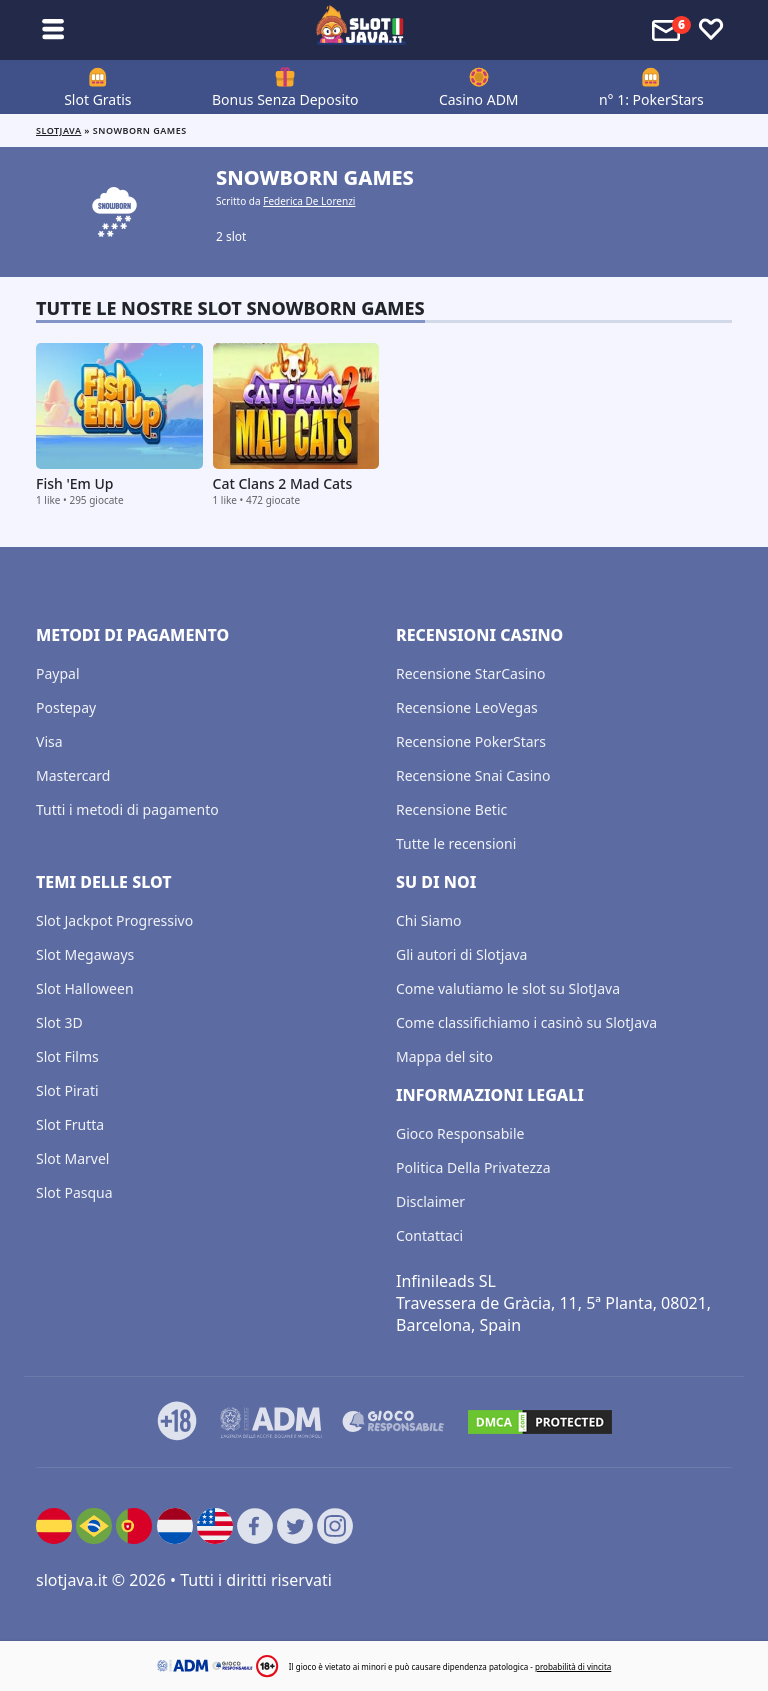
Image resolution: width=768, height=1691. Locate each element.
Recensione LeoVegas (467, 707)
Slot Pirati (67, 1090)
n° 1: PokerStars (651, 99)
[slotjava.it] (361, 30)
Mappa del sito (444, 1056)
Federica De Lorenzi (309, 201)
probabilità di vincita (573, 1666)
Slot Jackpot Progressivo (114, 920)
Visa (49, 741)
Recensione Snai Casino (473, 775)
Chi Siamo (428, 920)
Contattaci (429, 1235)
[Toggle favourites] (711, 30)
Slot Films (67, 1056)
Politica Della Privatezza (473, 1167)
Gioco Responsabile (460, 1133)
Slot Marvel (72, 1158)
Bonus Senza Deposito (285, 99)
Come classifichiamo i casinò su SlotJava (526, 1022)
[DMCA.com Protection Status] (540, 1422)
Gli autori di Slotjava (461, 954)
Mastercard (73, 775)
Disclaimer (430, 1201)
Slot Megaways (85, 954)
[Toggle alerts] (669, 30)
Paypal (58, 673)
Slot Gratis (97, 99)
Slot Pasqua (74, 1192)
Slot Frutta (70, 1124)
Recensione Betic (451, 809)
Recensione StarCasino (470, 673)
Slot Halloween (85, 988)
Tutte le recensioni (456, 843)
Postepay (66, 707)
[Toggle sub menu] (53, 30)
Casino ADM (479, 99)
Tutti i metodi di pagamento (127, 809)
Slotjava (58, 130)
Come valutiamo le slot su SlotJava (508, 988)
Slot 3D (59, 1022)
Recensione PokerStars (471, 741)
